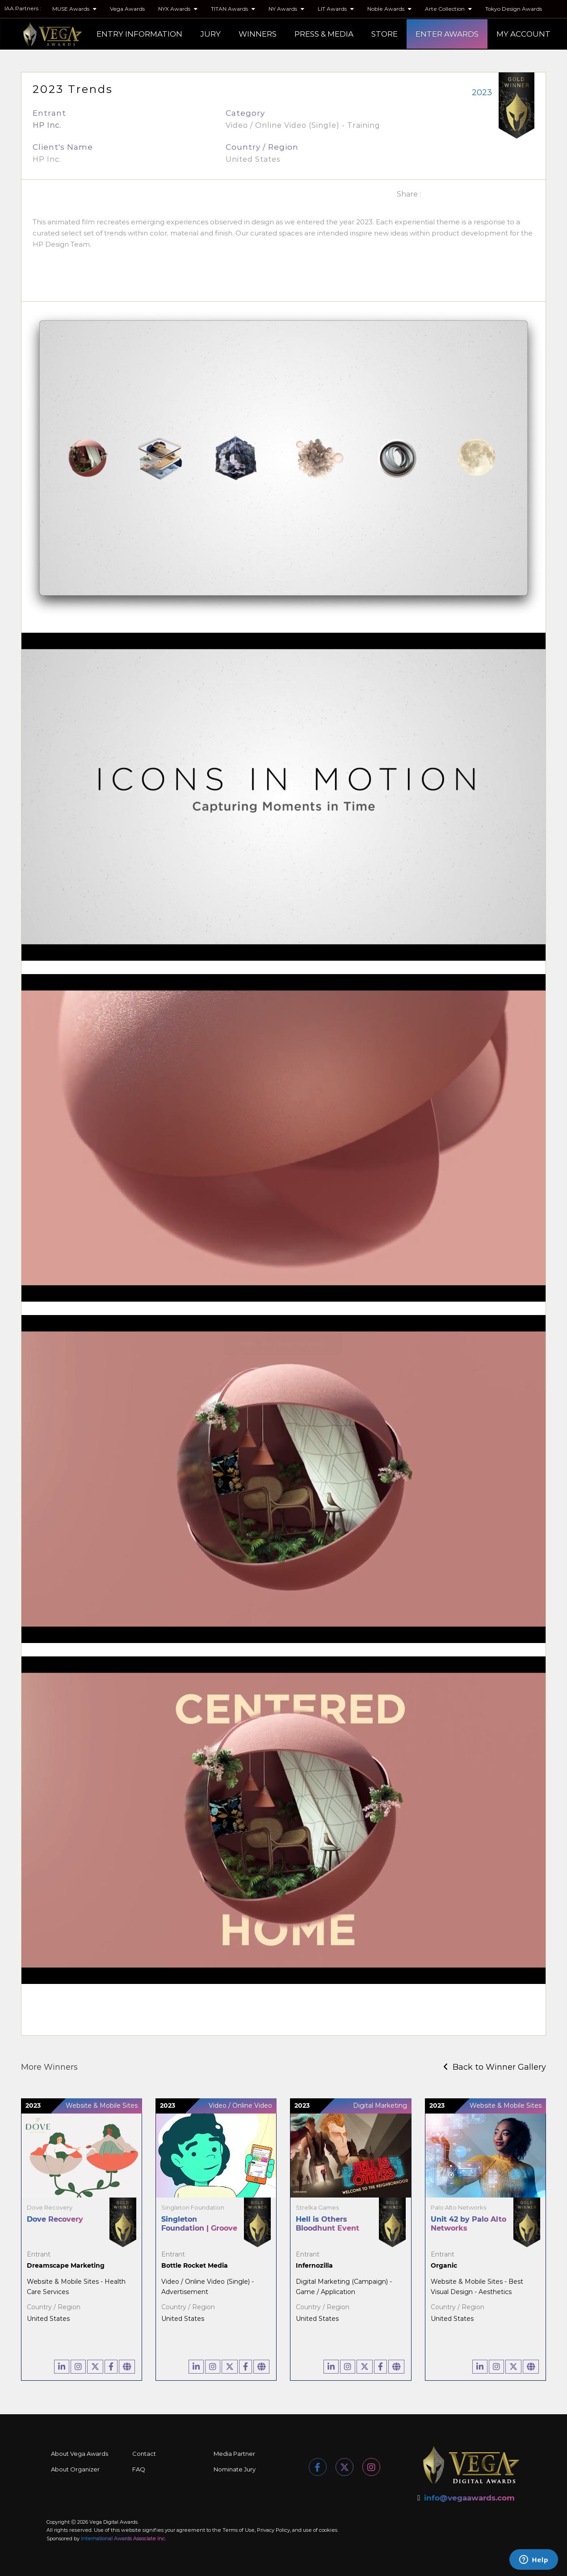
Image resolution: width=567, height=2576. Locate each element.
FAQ (138, 2469)
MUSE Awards (74, 8)
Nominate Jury (235, 2469)
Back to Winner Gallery (494, 2067)
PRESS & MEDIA (323, 33)
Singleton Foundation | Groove (199, 2223)
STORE (384, 33)
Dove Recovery (55, 2219)
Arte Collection (448, 8)
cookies (328, 2530)
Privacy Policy (273, 2530)
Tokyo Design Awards (513, 8)
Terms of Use (239, 2530)
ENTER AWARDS (447, 33)
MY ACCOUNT (523, 33)
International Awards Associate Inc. (123, 2538)
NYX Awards (177, 8)
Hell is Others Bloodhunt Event (327, 2223)
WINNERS (258, 33)
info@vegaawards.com (469, 2497)
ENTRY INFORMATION (139, 33)
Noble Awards (389, 8)
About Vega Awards (79, 2453)
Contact (144, 2453)
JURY (210, 33)
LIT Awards (336, 8)
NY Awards (286, 8)
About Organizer (75, 2469)
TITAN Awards (233, 8)
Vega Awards (127, 8)
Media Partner (234, 2453)
